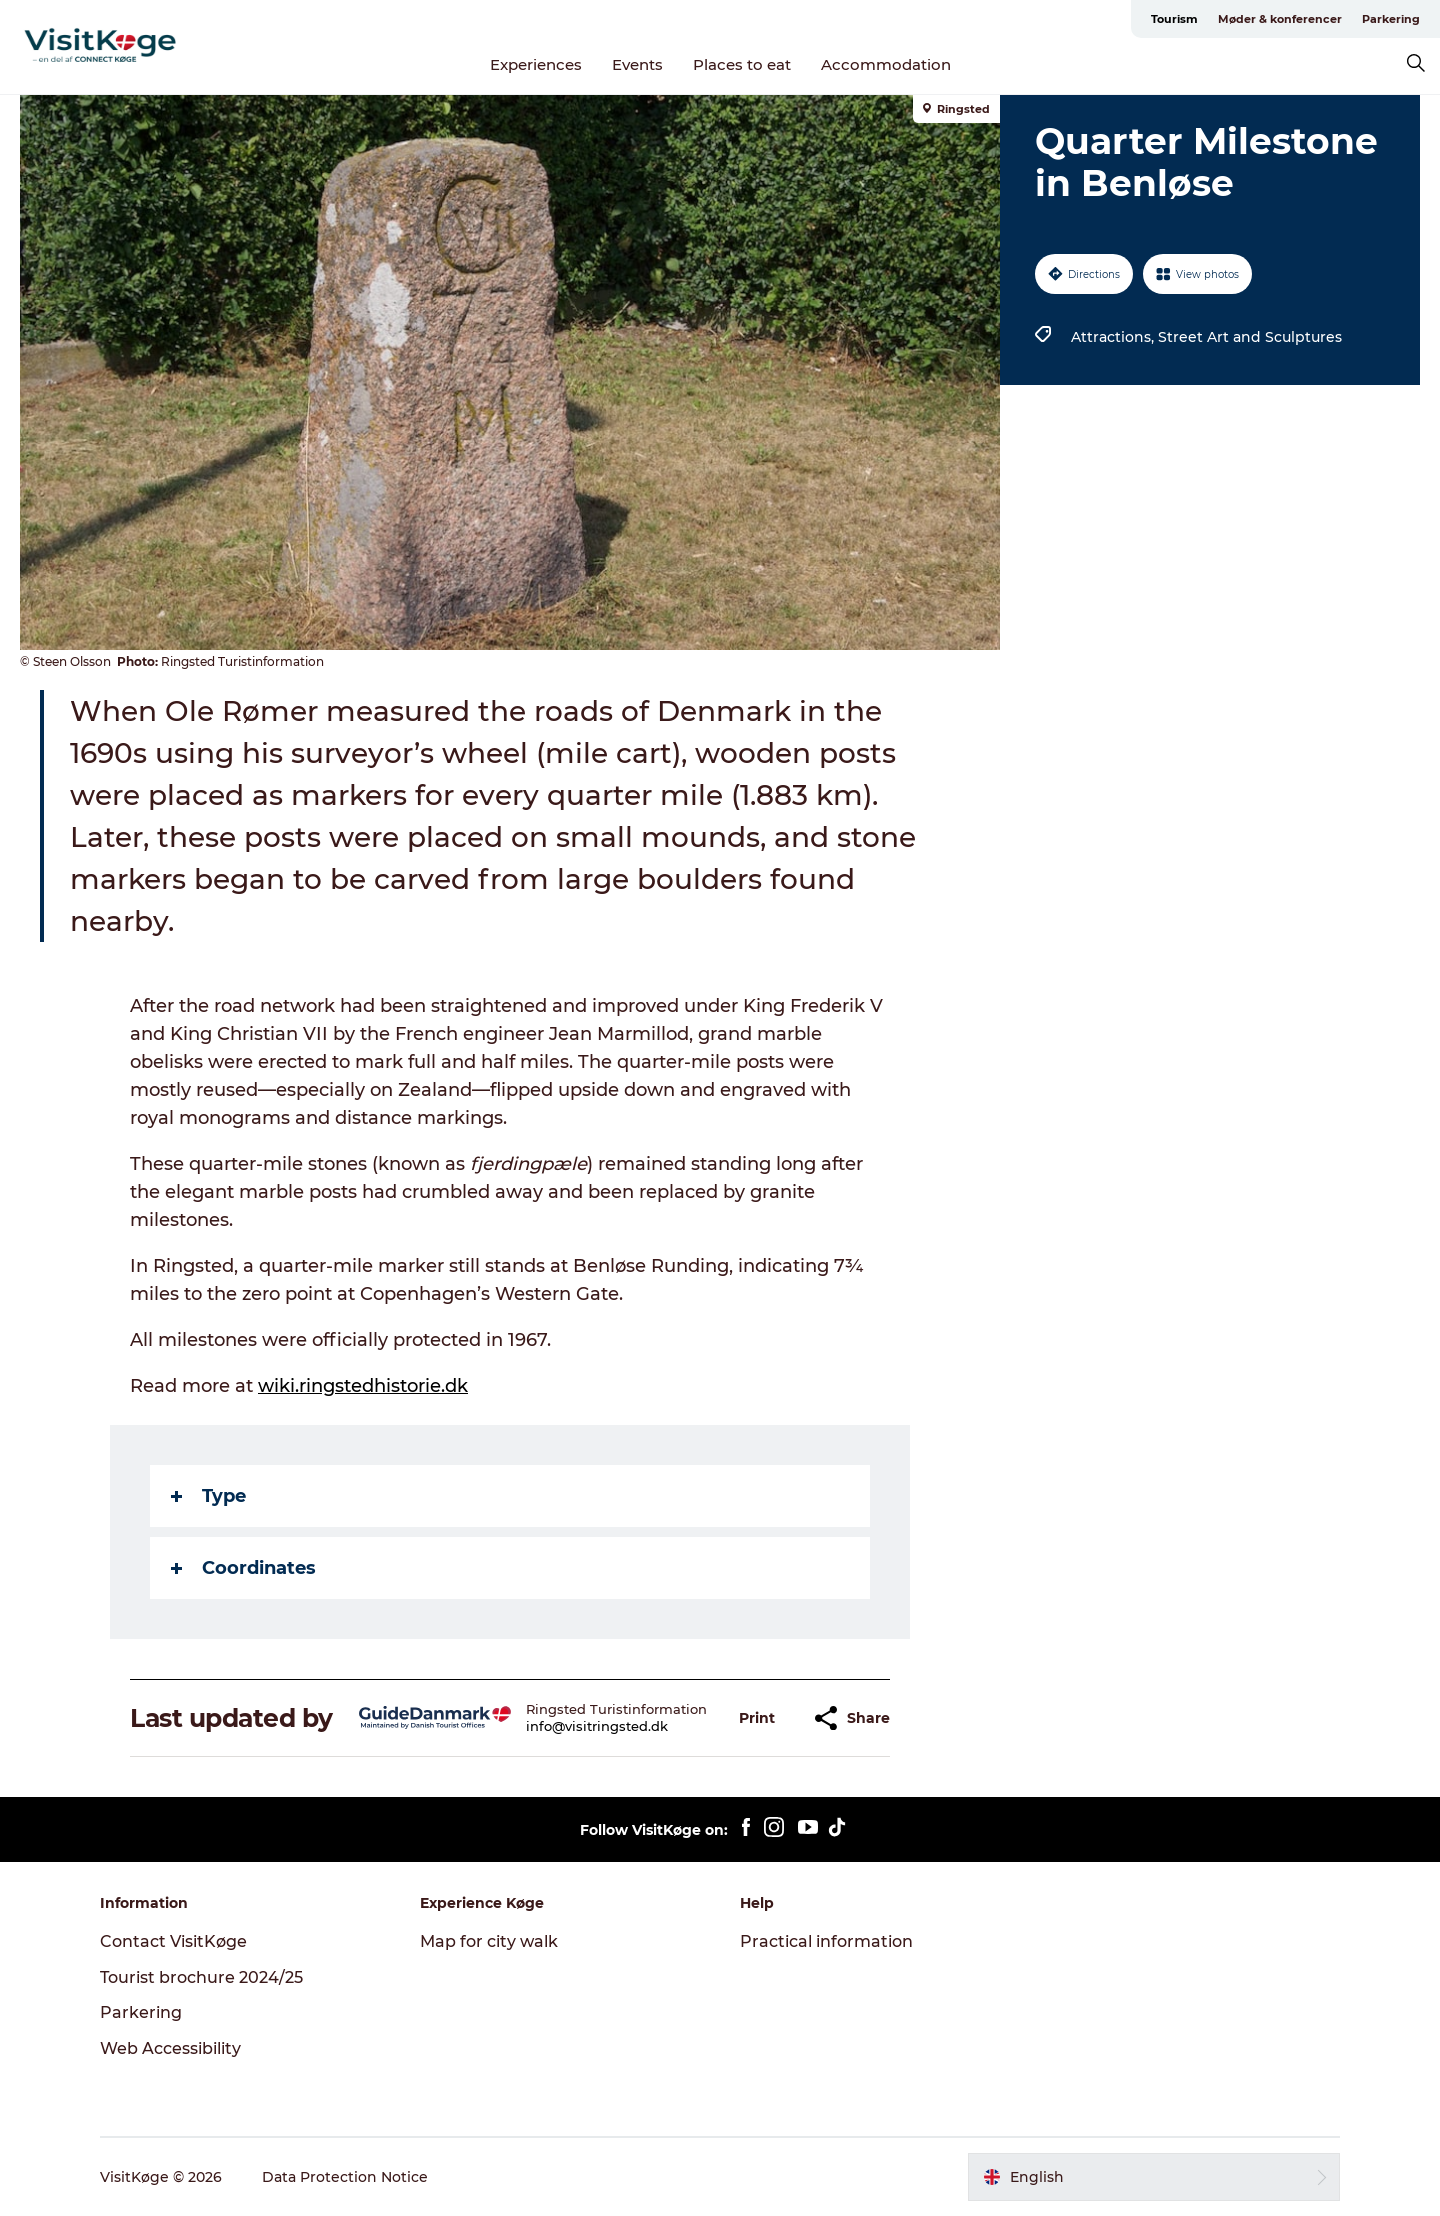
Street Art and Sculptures (1250, 337)
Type (208, 1496)
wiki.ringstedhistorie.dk (363, 1386)
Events (637, 64)
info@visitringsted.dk (597, 1726)
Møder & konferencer (1280, 19)
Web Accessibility (170, 2048)
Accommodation (886, 64)
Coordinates (243, 1568)
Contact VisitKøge (173, 1941)
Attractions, (1114, 337)
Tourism (1174, 19)
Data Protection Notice (345, 2177)
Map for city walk (489, 1941)
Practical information (826, 1941)
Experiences (536, 64)
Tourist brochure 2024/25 (201, 1977)
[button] (757, 1718)
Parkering (1391, 19)
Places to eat (742, 64)
